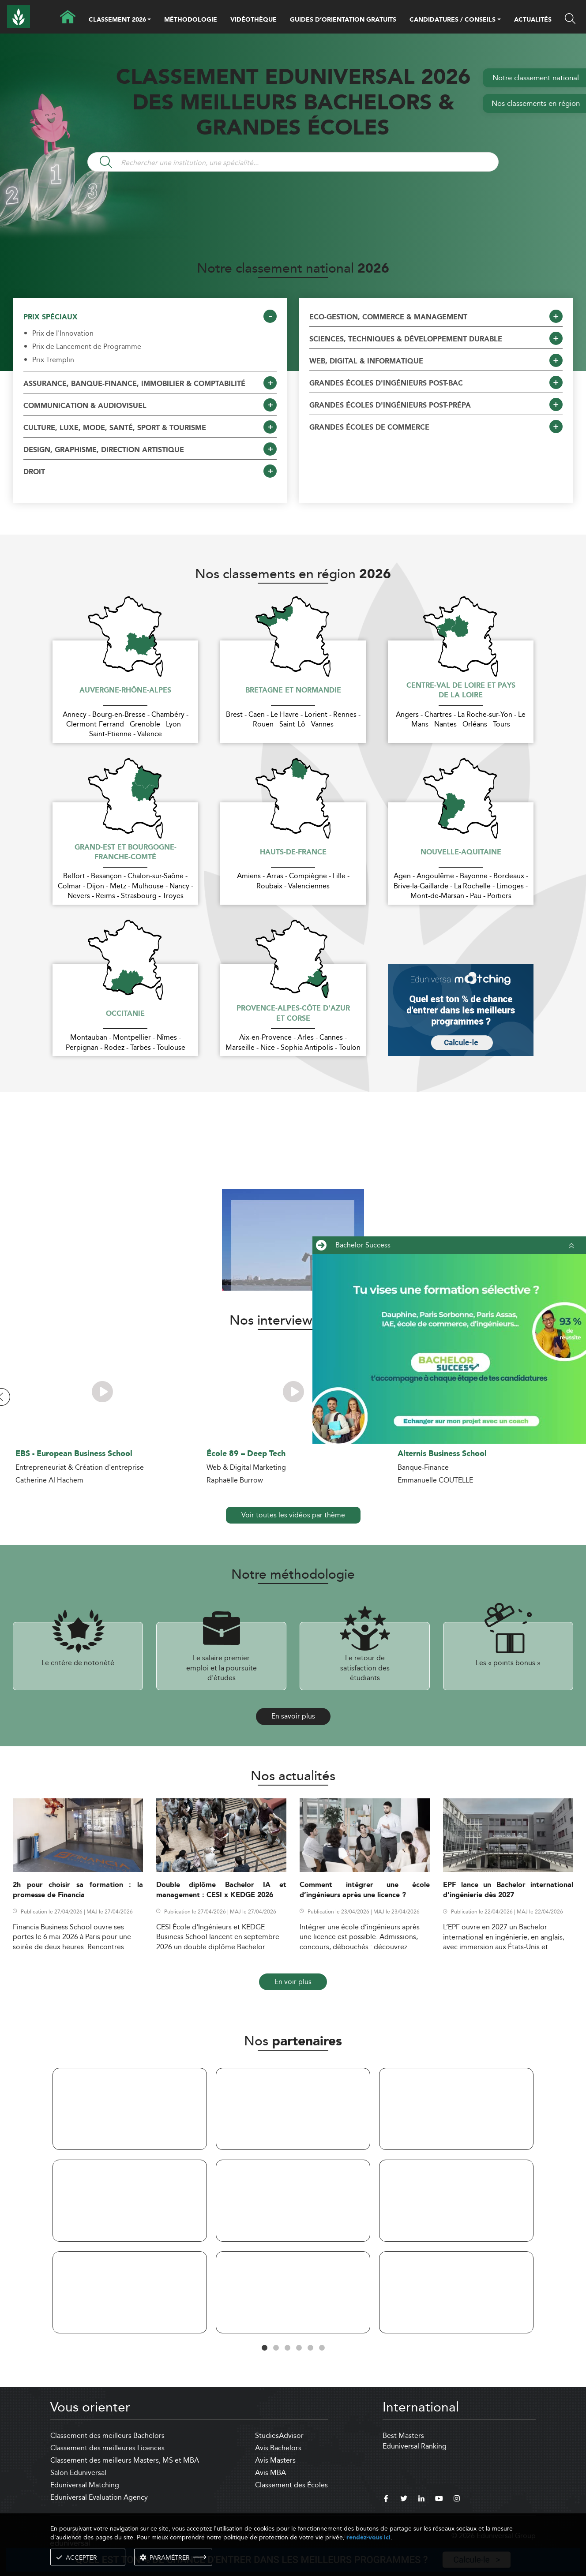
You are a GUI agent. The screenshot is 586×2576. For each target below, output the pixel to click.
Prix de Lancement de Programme (86, 346)
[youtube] (439, 2500)
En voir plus (293, 1981)
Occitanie (125, 1014)
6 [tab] (321, 2348)
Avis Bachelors (278, 2447)
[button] (149, 20)
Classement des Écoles (291, 2484)
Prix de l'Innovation (63, 333)
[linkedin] (421, 2500)
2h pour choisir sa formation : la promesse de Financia (78, 1890)
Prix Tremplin (53, 360)
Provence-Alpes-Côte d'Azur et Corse (293, 1014)
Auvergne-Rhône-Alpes (125, 691)
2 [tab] (275, 2348)
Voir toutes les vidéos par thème (293, 1514)
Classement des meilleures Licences (107, 2447)
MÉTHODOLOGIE (190, 20)
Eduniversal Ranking (415, 2446)
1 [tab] (264, 2348)
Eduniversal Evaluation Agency (99, 2497)
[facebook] (386, 2500)
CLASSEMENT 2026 (117, 20)
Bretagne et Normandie (293, 691)
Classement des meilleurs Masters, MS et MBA (124, 2460)
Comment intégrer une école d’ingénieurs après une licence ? (365, 1890)
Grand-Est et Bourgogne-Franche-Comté (126, 853)
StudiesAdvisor (279, 2435)
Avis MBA (270, 2472)
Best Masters (403, 2435)
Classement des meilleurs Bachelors (107, 2435)
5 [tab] (310, 2348)
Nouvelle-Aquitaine (461, 852)
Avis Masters (275, 2460)
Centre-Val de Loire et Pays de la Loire (460, 691)
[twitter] (403, 2500)
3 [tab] (287, 2348)
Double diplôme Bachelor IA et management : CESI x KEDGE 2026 (221, 1890)
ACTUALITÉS (533, 20)
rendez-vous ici (368, 2537)
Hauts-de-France (293, 852)
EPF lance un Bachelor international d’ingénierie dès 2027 (508, 1890)
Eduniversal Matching (84, 2484)
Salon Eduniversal (78, 2472)
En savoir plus (293, 1716)
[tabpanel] (129, 2202)
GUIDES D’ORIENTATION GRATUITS (343, 20)
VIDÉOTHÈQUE (253, 20)
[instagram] (456, 2500)
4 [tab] (298, 2348)
